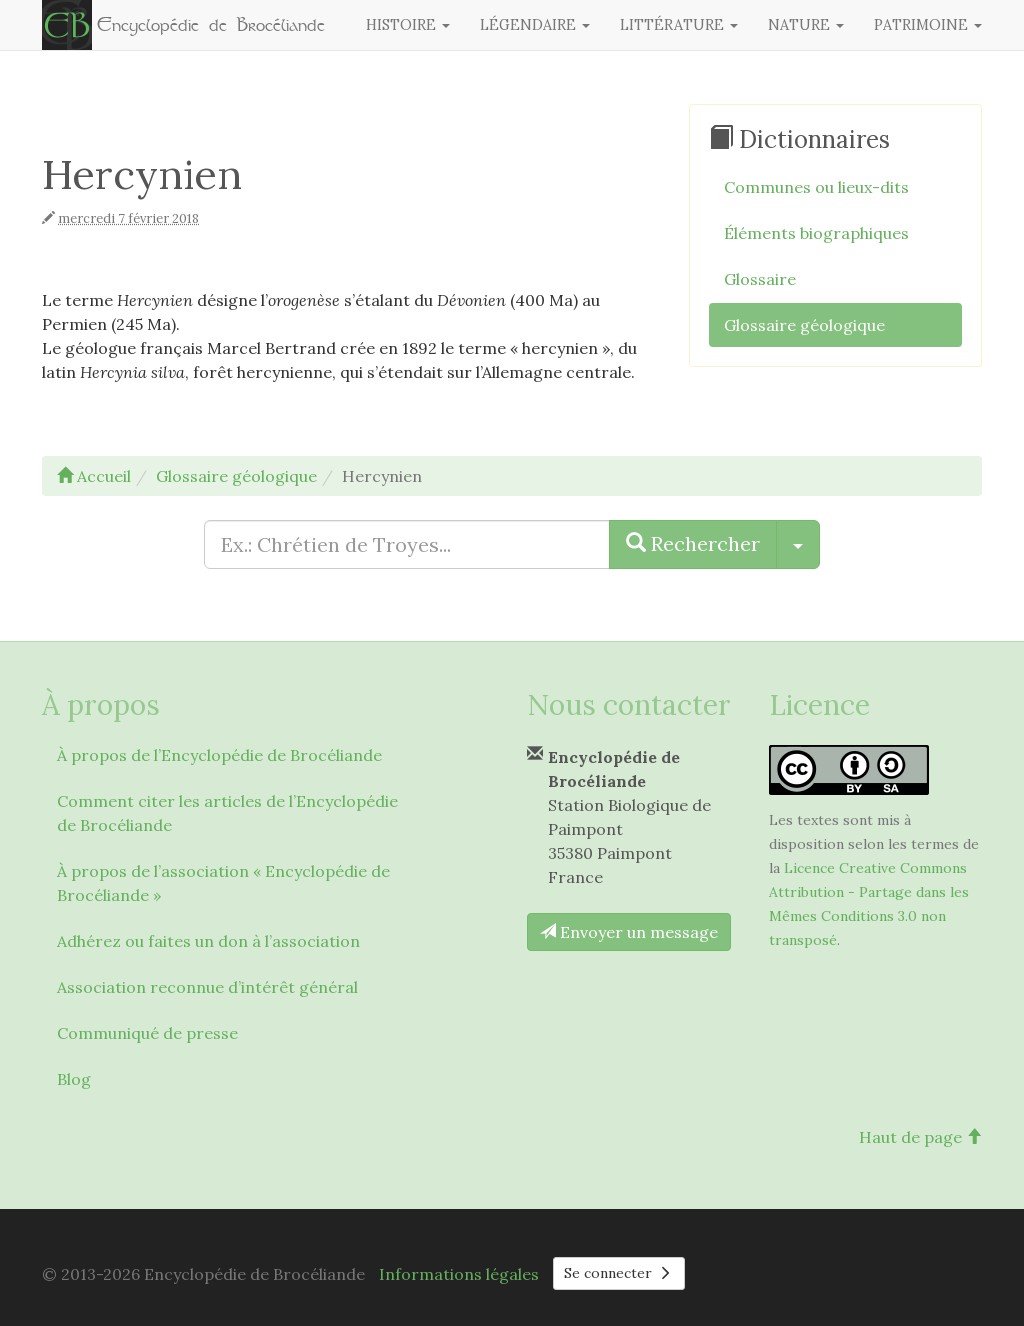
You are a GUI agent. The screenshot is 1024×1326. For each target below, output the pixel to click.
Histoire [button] (408, 25)
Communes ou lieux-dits (816, 187)
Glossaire (760, 279)
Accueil (94, 476)
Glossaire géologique (804, 325)
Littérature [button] (679, 25)
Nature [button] (806, 25)
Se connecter (619, 1273)
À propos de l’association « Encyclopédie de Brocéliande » (223, 883)
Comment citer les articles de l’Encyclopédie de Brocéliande (227, 813)
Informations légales (459, 1274)
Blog (74, 1079)
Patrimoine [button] (928, 25)
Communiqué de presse (147, 1033)
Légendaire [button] (535, 25)
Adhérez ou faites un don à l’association (208, 941)
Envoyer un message (629, 932)
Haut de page (920, 1137)
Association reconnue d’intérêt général (207, 987)
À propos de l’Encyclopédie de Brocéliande (219, 755)
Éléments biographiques (816, 233)
